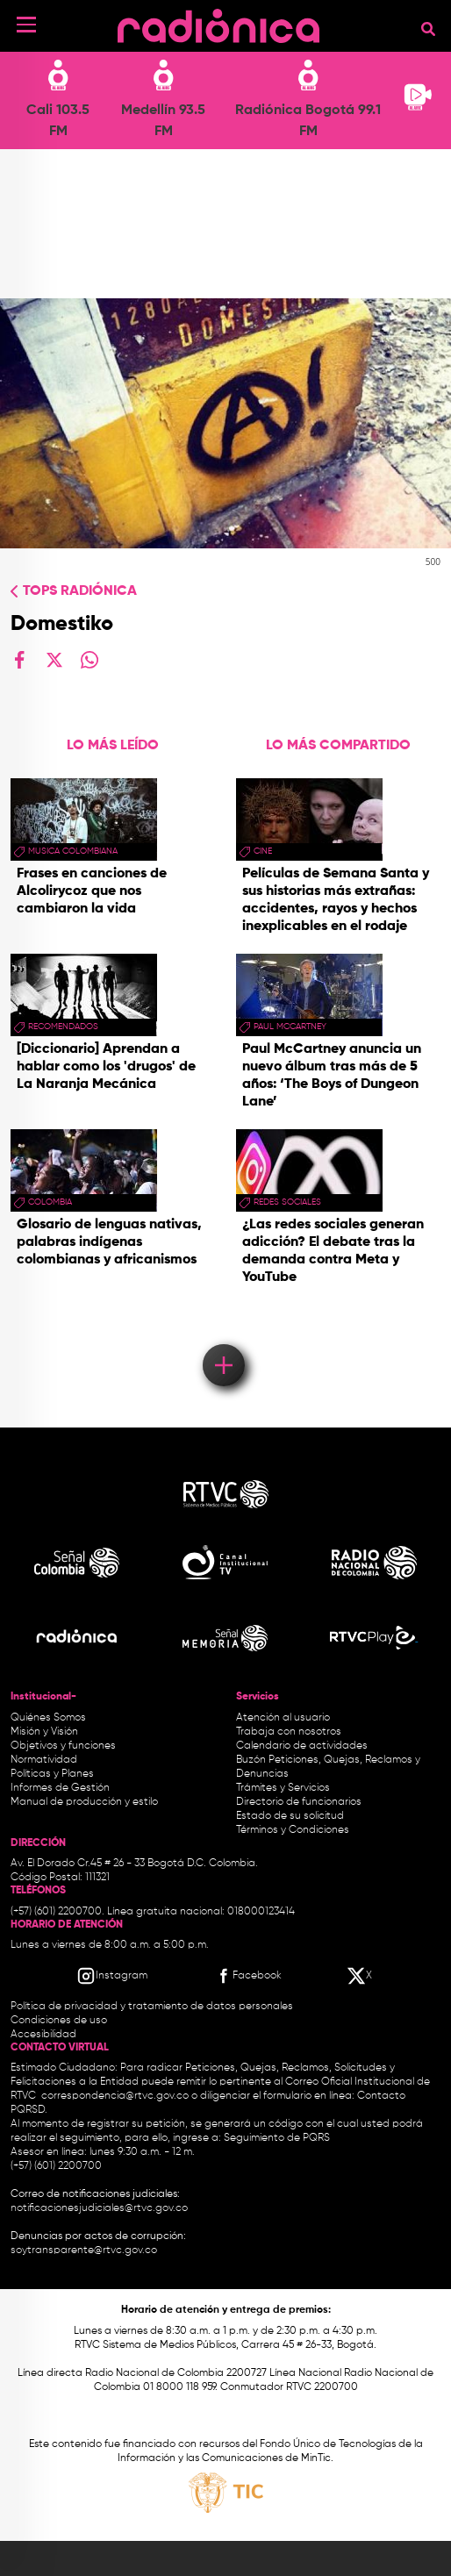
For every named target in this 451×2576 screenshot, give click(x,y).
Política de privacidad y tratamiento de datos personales (152, 2006)
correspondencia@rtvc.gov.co (115, 2096)
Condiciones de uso (59, 2020)
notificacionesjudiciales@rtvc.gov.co (99, 2208)
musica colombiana (73, 851)
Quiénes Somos (48, 1718)
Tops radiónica (80, 591)
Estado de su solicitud (290, 1816)
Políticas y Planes (52, 1774)
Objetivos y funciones (63, 1746)
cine (263, 851)
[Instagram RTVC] (111, 1976)
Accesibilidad (45, 2034)
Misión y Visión (44, 1732)
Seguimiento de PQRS (277, 2138)
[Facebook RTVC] (247, 1976)
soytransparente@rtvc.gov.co (84, 2250)
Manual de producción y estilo (84, 1802)
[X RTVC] (361, 1976)
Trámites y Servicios (283, 1788)
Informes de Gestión (60, 1788)
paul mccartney (290, 1026)
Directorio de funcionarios (299, 1802)
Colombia (50, 1202)
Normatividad (44, 1760)
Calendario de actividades (302, 1746)
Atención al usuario (283, 1718)
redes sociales (287, 1202)
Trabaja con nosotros (288, 1732)
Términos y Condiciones (292, 1830)
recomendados (63, 1026)
